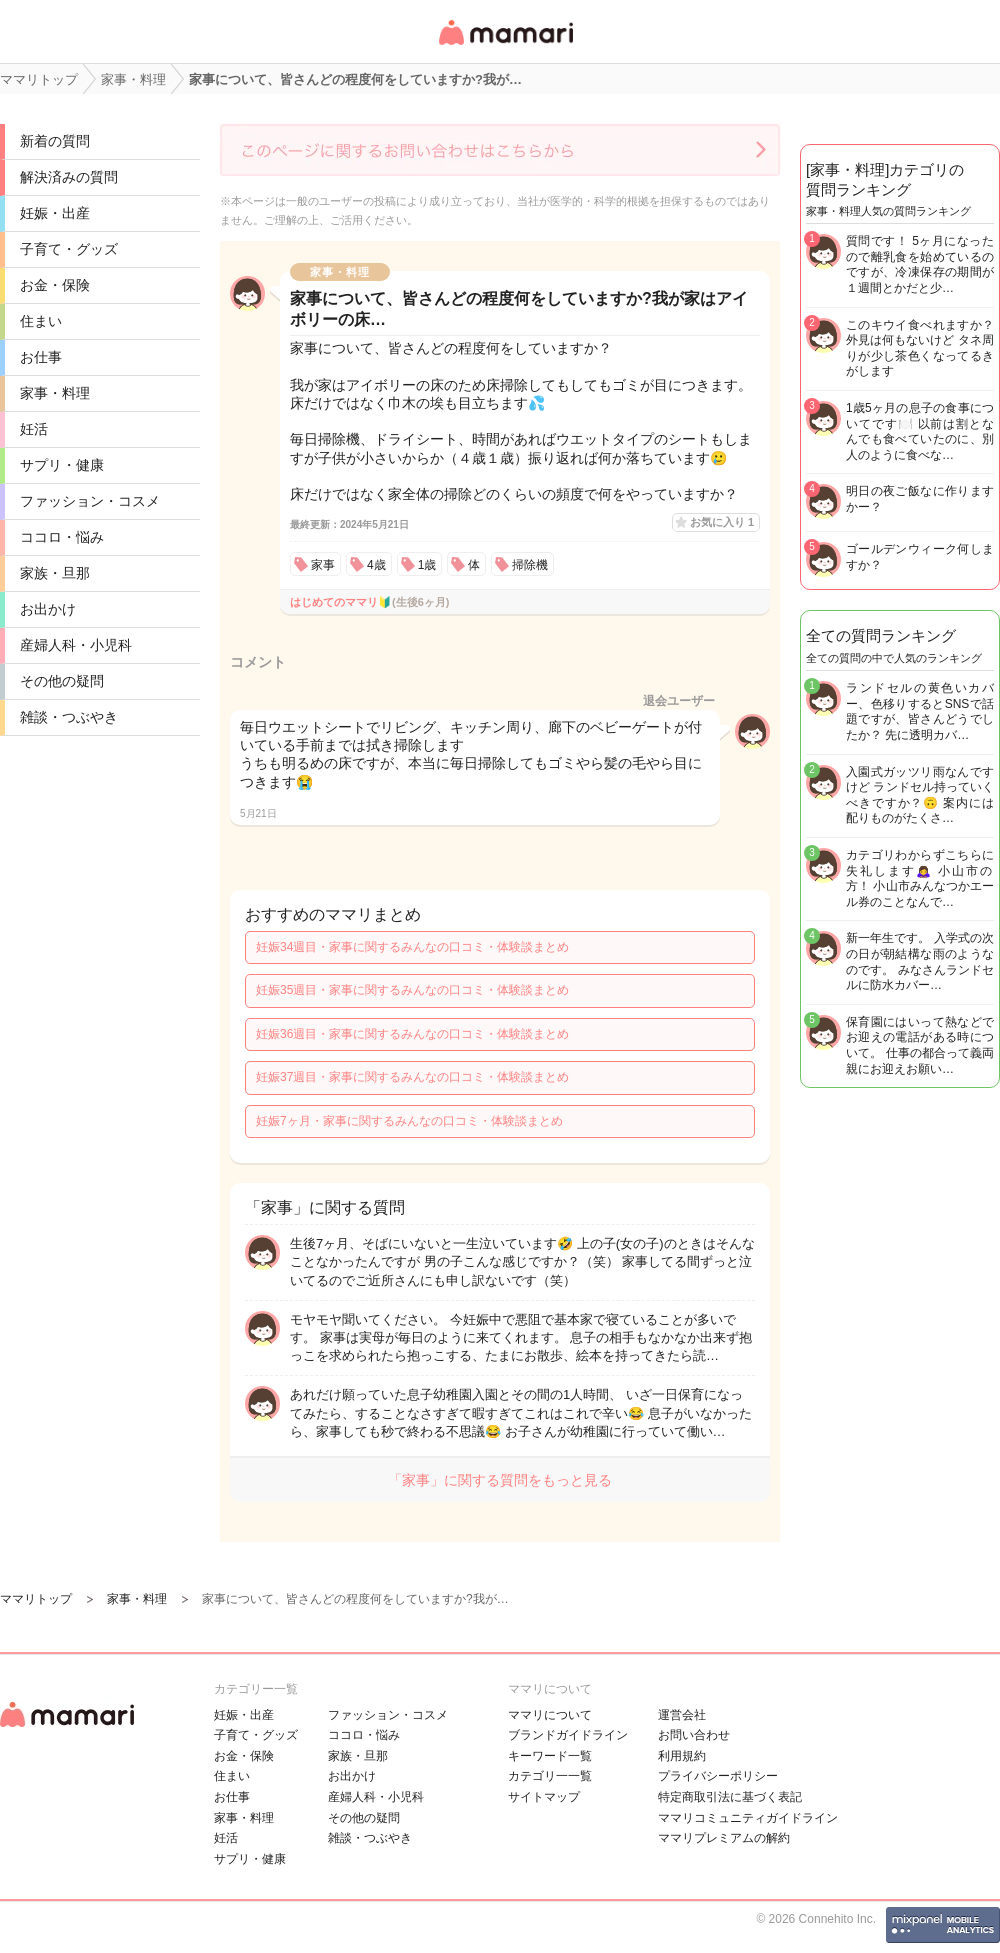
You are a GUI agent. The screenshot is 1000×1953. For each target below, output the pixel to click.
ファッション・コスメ (90, 501)
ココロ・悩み (62, 537)
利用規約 (682, 1756)
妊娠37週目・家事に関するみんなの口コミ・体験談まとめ (412, 1077)
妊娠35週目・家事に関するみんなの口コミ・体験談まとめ (412, 990)
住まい (41, 321)
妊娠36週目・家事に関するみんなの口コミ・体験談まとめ (412, 1034)
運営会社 (682, 1715)
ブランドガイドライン (568, 1735)
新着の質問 (55, 141)
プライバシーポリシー (718, 1776)
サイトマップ (544, 1797)
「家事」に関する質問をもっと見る (500, 1480)
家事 (323, 565)
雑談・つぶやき (69, 717)
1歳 (427, 565)
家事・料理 (55, 393)
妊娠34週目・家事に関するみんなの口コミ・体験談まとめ (412, 947)
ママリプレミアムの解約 (724, 1838)
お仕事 (41, 357)
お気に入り (722, 522)
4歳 (376, 565)
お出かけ (48, 609)
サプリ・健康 (62, 465)
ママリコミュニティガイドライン (748, 1818)
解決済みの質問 (69, 177)
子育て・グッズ (69, 249)
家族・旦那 (55, 573)
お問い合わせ (694, 1735)
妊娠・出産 (55, 213)
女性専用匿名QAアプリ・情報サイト (505, 46)
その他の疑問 (62, 681)
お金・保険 (55, 285)
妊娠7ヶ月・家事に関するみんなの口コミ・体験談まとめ (409, 1121)
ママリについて (550, 1715)
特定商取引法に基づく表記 (730, 1797)
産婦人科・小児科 (76, 645)
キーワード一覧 (550, 1756)
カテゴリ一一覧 (550, 1776)
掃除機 (530, 565)
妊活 (34, 429)
